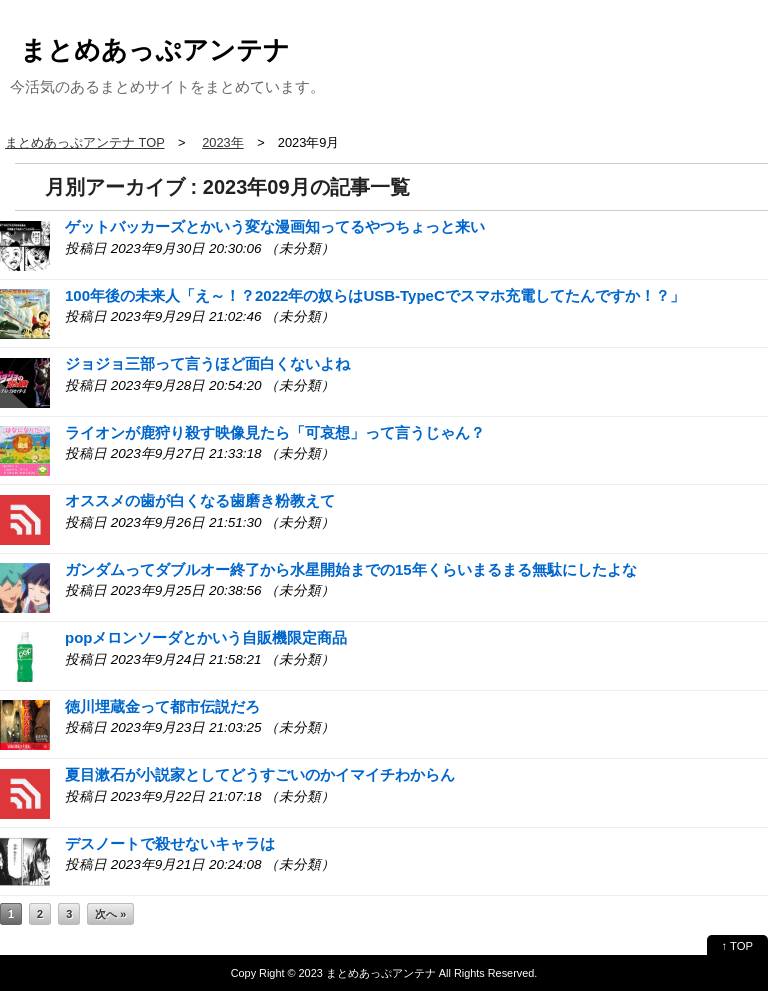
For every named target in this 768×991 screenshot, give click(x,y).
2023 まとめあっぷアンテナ (367, 973)
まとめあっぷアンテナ (155, 50)
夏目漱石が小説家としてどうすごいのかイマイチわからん (260, 774)
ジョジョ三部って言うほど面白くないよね (207, 363)
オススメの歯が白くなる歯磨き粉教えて (200, 500)
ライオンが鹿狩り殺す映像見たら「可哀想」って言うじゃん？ (275, 432)
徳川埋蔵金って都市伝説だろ (162, 706)
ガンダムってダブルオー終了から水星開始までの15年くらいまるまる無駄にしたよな (351, 569)
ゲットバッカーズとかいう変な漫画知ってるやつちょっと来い (275, 226)
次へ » (110, 914)
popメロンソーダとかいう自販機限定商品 (206, 637)
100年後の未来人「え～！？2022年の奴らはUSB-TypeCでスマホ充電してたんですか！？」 (375, 295)
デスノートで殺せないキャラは (170, 843)
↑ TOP (737, 946)
